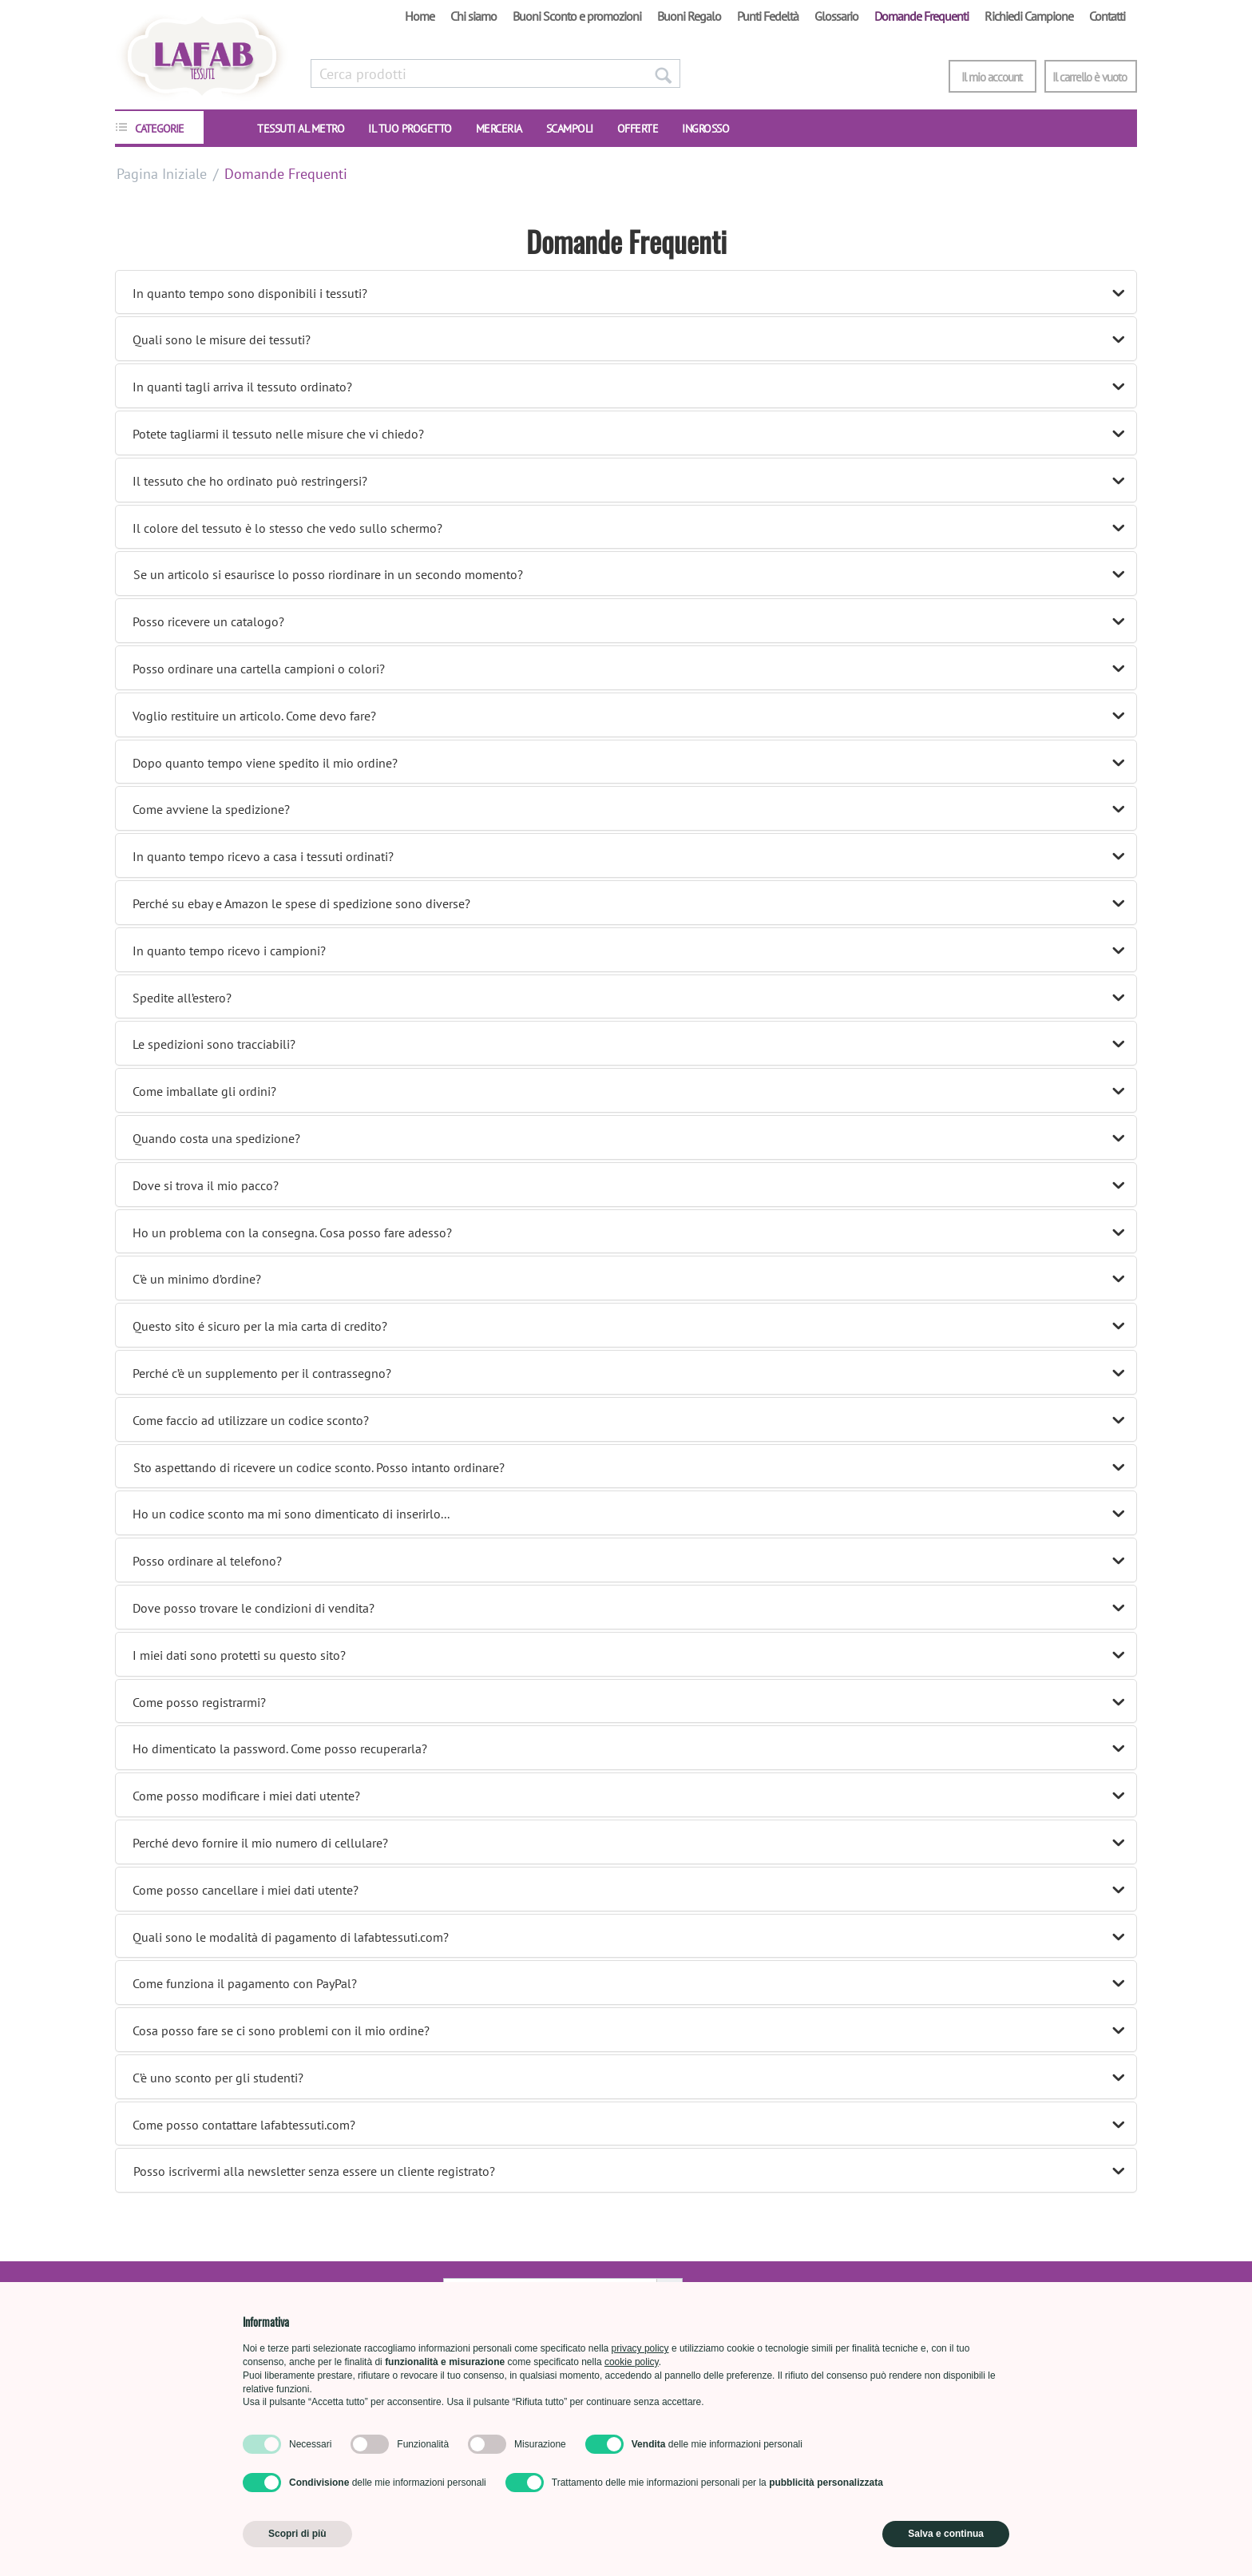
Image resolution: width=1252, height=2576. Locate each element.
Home (419, 16)
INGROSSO (705, 128)
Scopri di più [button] (297, 2533)
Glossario (836, 16)
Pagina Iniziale (162, 174)
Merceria (499, 128)
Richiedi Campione (1029, 16)
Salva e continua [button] (946, 2533)
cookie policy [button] (631, 2362)
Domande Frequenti (921, 16)
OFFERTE (638, 128)
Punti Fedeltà (767, 16)
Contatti (1107, 16)
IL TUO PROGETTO (410, 128)
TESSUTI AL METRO (300, 128)
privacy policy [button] (640, 2348)
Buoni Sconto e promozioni (577, 16)
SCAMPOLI (569, 128)
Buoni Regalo (689, 16)
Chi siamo (473, 16)
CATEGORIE (159, 128)
